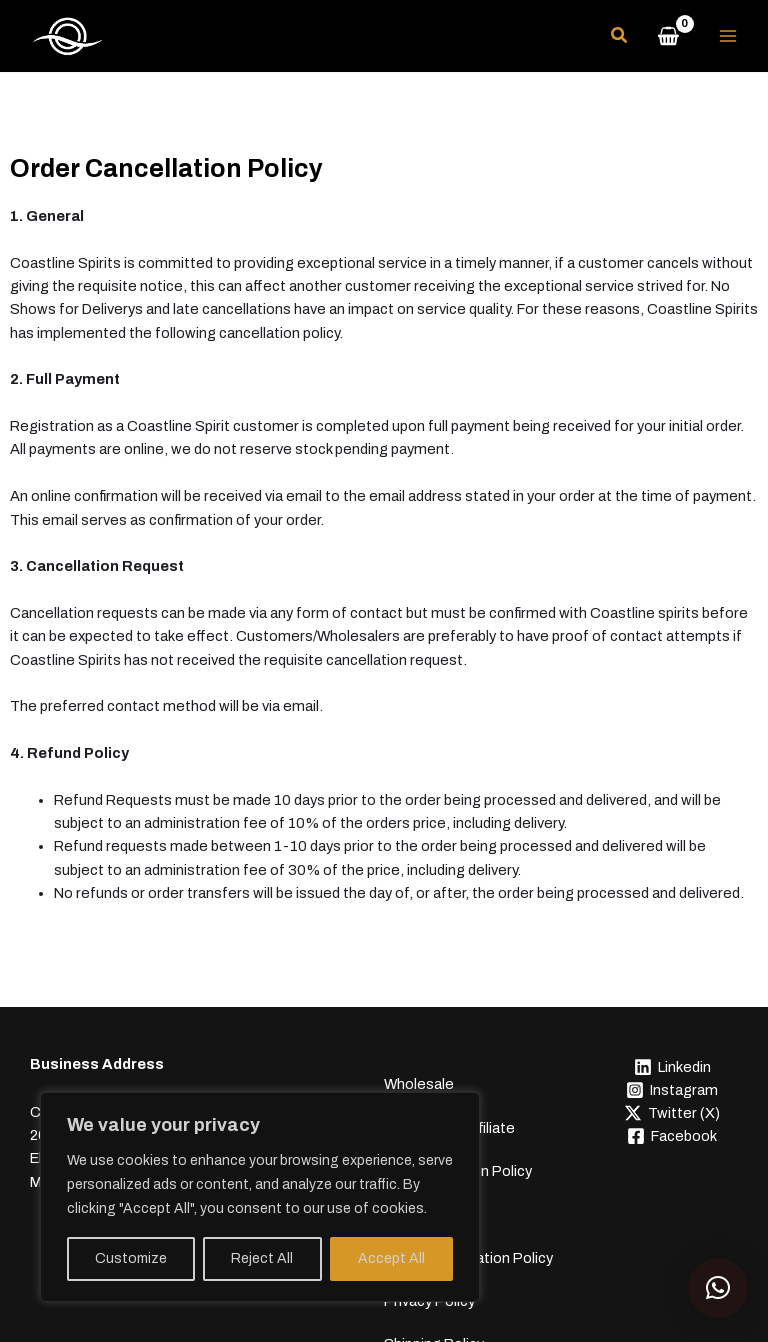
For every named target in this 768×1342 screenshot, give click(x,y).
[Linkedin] (672, 1069)
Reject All (262, 1258)
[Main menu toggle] (728, 37)
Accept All (391, 1258)
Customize (131, 1258)
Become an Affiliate (449, 1090)
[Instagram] (672, 1092)
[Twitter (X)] (672, 1115)
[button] (620, 39)
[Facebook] (672, 1138)
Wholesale (419, 1066)
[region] (260, 1197)
